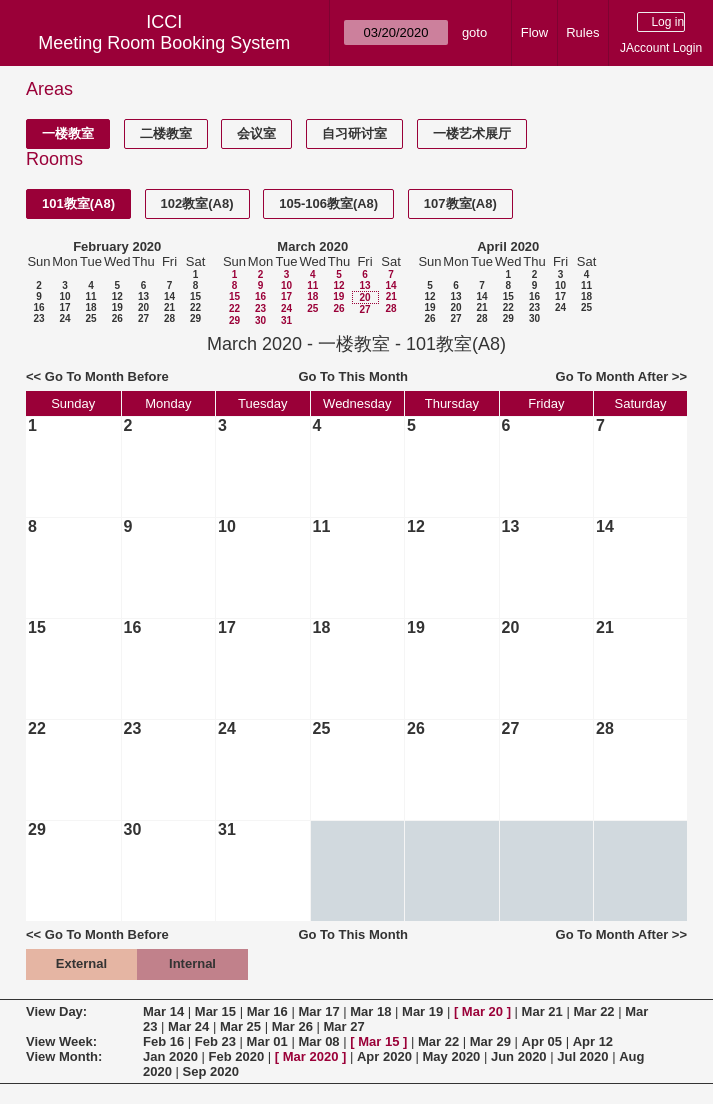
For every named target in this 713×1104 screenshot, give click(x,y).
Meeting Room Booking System (164, 43)
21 (169, 307)
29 (195, 318)
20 (143, 307)
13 (143, 296)
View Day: (56, 1011)
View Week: (61, 1041)
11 (90, 296)
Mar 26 (292, 1026)
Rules (582, 32)
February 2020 (117, 246)
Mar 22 (593, 1011)
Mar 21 (542, 1011)
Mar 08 (318, 1041)
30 (260, 320)
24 (64, 318)
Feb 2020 (237, 1056)
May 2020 (452, 1056)
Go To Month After (612, 376)
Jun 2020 (519, 1056)
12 (117, 296)
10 (64, 296)
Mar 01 (267, 1041)
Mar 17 (318, 1011)
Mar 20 (482, 1011)
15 (195, 296)
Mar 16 (267, 1011)
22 (195, 307)
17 (64, 307)
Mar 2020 (311, 1056)
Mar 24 (188, 1026)
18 (90, 307)
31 (286, 320)
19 (117, 307)
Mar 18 (370, 1011)
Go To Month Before (107, 376)
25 (90, 318)
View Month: (64, 1056)
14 (169, 296)
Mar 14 (163, 1011)
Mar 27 (344, 1026)
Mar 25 (240, 1026)
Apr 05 (542, 1041)
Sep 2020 (211, 1071)
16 (38, 307)
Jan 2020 (170, 1056)
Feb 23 (215, 1041)
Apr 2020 (384, 1056)
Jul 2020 (582, 1056)
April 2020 (508, 246)
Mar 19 (422, 1011)
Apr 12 (593, 1041)
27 (143, 318)
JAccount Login (661, 48)
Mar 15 (215, 1011)
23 (38, 318)
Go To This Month (353, 376)
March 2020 (312, 246)
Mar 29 (490, 1041)
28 (169, 318)
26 (117, 318)
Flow (534, 32)
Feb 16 (163, 1041)
